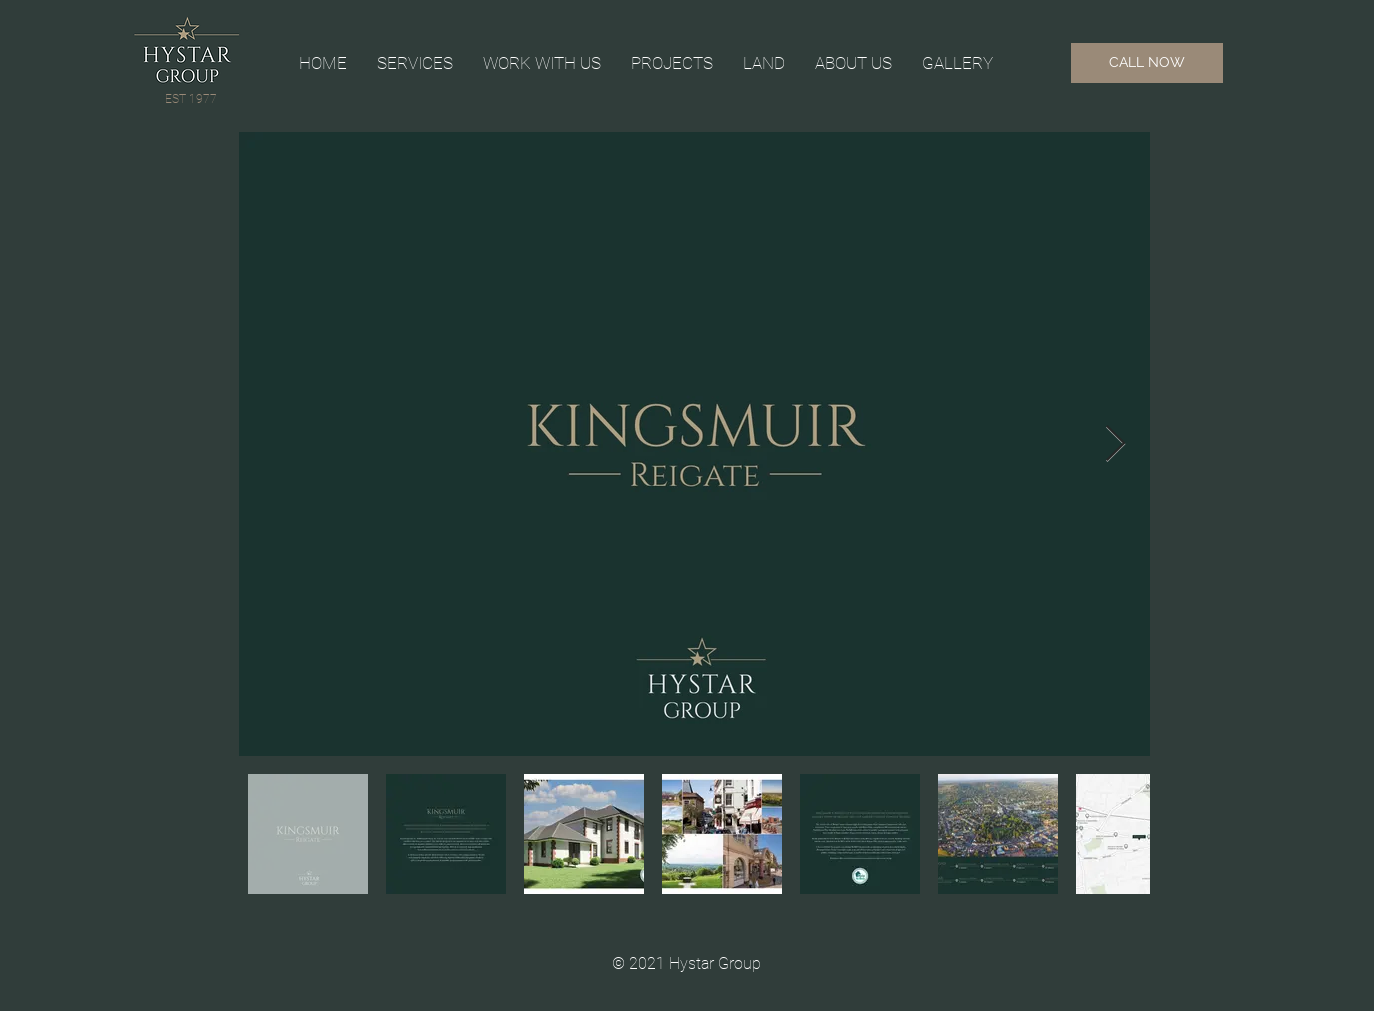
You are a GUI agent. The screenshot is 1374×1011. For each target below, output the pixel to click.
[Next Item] (1115, 444)
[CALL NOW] (1147, 63)
